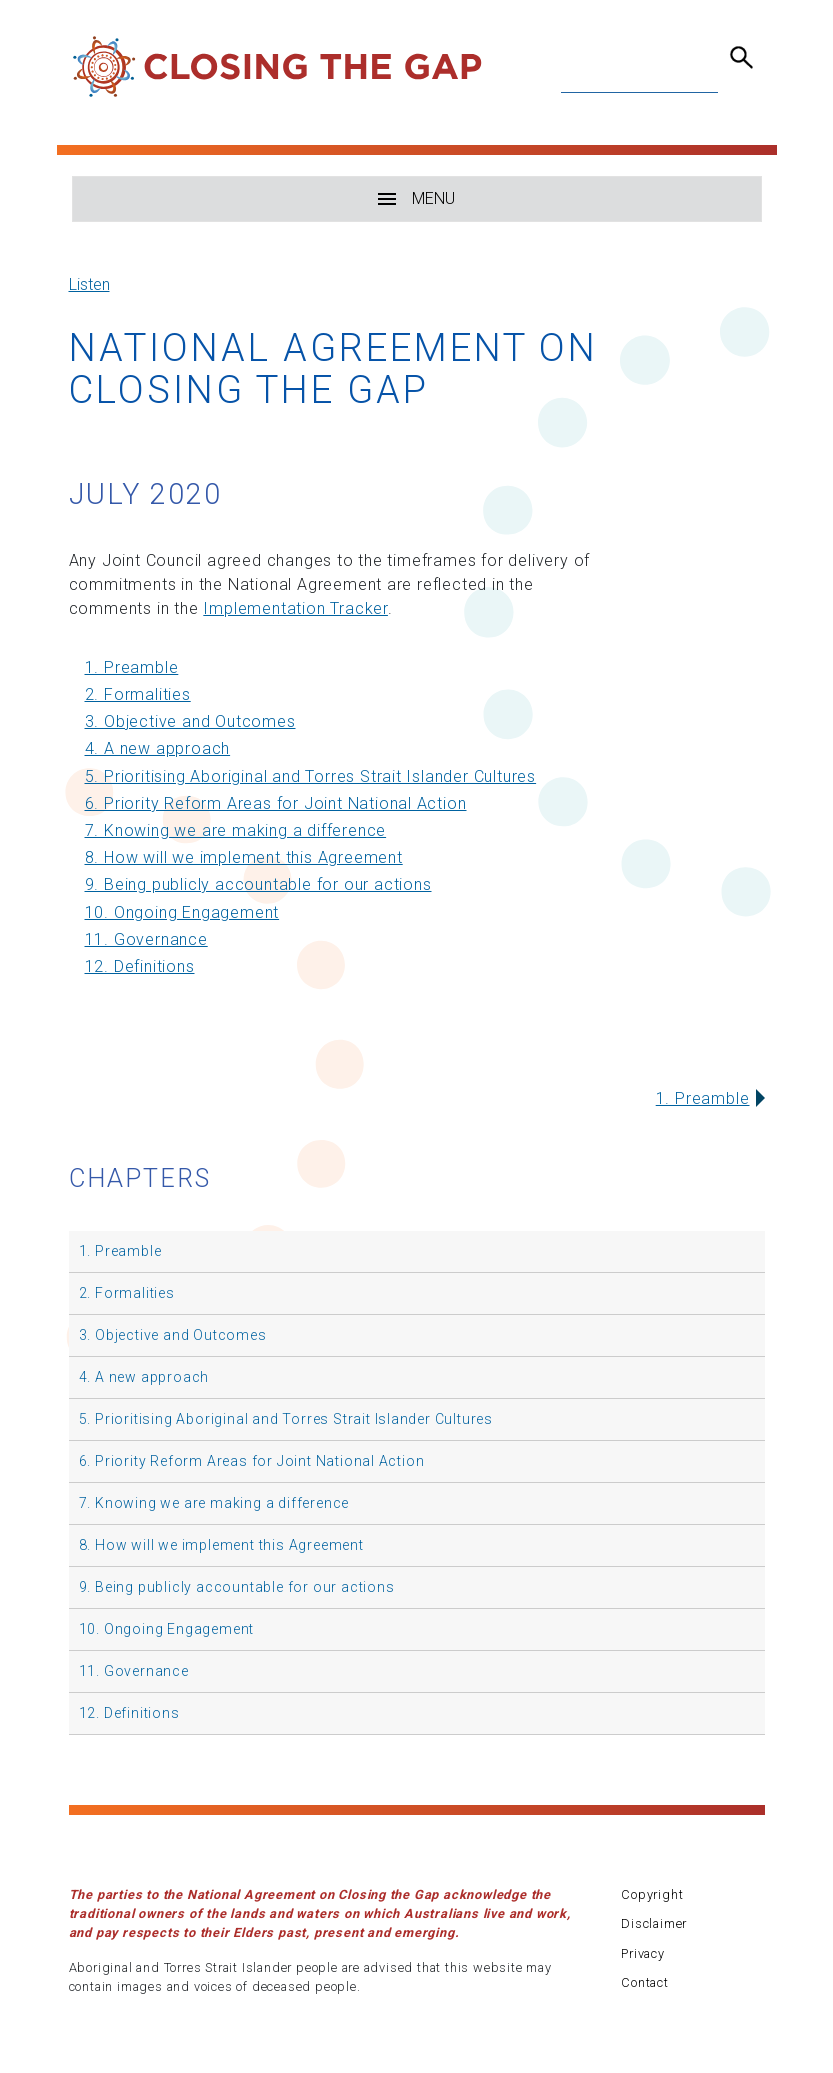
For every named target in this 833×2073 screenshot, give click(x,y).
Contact (645, 1982)
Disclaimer (654, 1923)
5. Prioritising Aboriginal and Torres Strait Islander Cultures (311, 776)
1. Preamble (132, 667)
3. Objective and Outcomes (190, 721)
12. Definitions (140, 966)
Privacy (643, 1953)
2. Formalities (138, 694)
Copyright (652, 1894)
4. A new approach (158, 748)
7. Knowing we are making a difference (236, 830)
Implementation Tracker (295, 608)
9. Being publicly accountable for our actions (258, 884)
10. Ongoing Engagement (182, 912)
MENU (416, 198)
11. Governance (146, 939)
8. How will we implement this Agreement (244, 857)
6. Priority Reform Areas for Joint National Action (276, 803)
